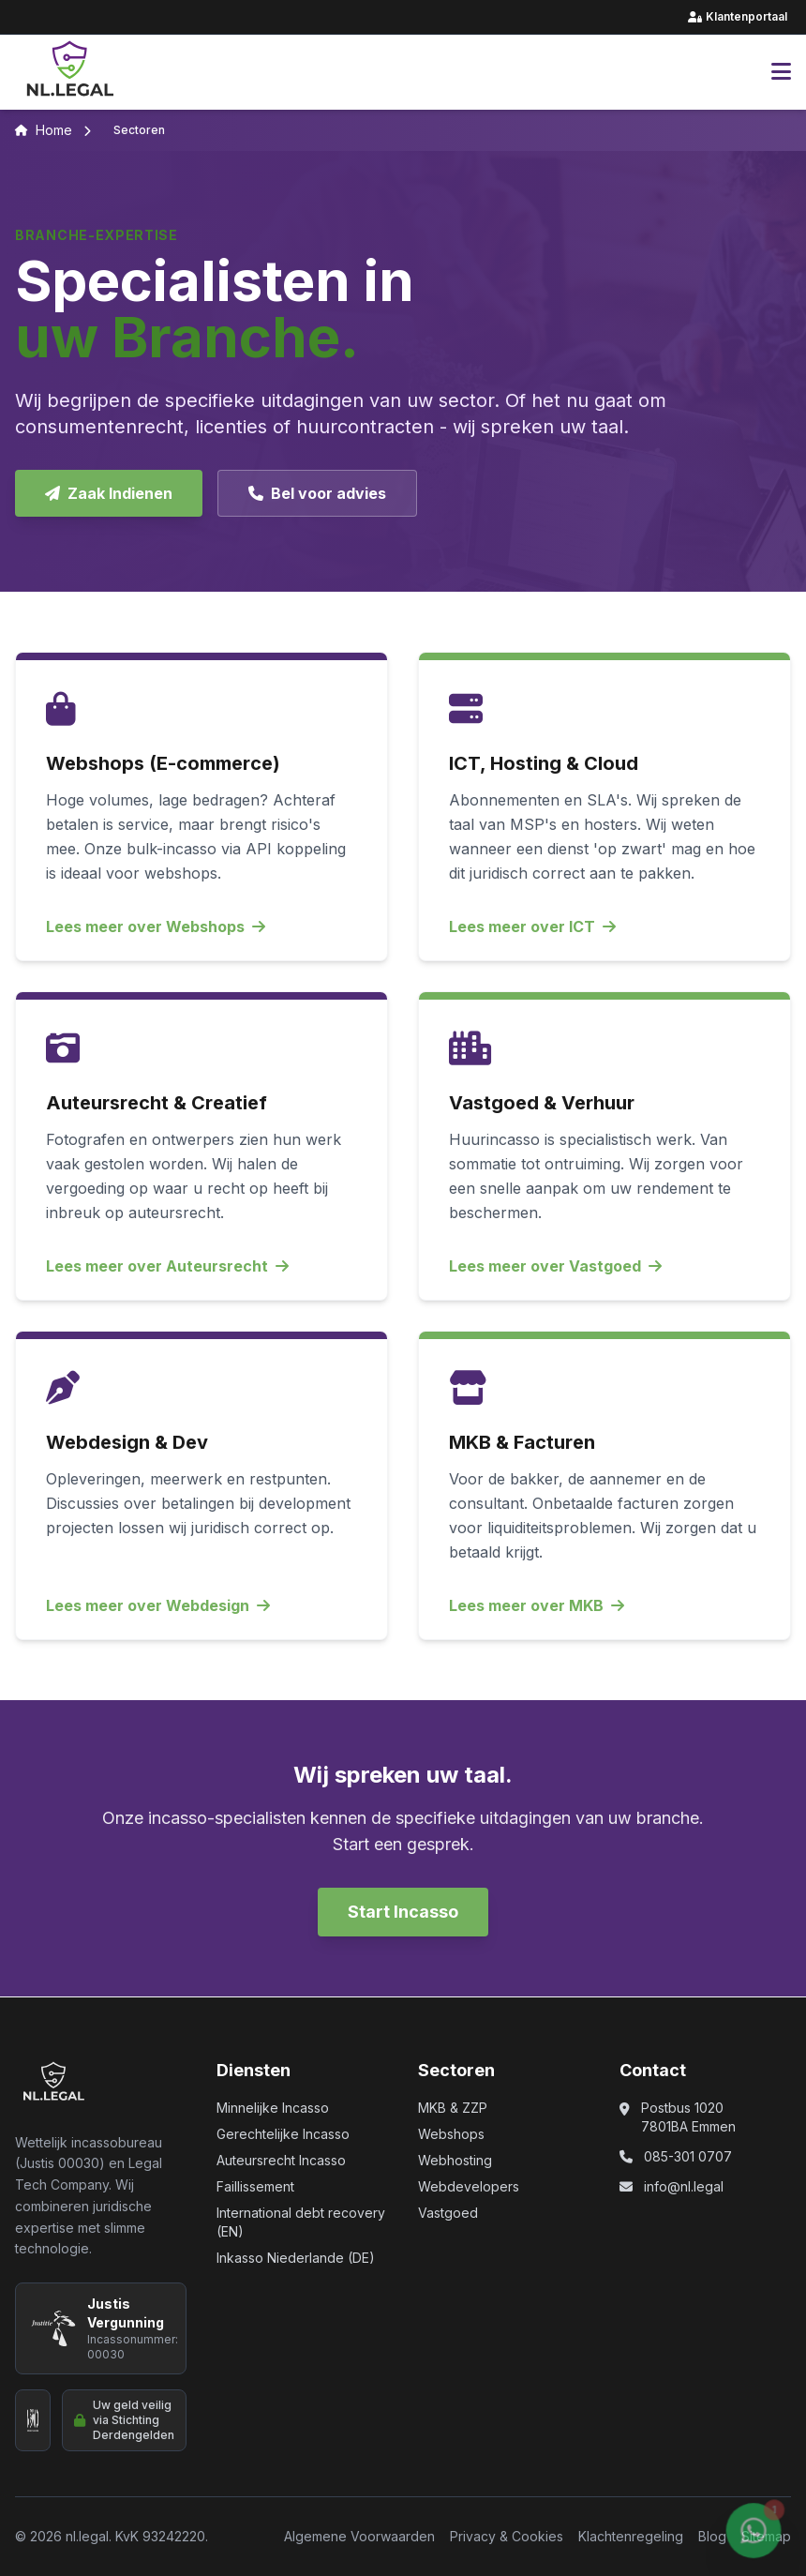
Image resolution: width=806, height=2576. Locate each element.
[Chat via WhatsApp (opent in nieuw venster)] (754, 2537)
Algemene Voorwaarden (359, 2536)
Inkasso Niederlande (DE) (295, 2258)
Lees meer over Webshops (155, 926)
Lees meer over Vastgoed (555, 1266)
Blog (712, 2536)
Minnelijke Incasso (272, 2108)
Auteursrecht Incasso (281, 2160)
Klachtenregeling (630, 2536)
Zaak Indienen (108, 493)
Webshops (451, 2134)
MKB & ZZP (452, 2108)
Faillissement (255, 2186)
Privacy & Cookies (506, 2536)
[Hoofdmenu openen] (781, 72)
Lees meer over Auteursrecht (167, 1266)
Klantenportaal (739, 16)
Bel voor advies (317, 493)
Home (43, 130)
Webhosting (455, 2160)
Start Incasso (403, 1911)
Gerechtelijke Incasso (283, 2134)
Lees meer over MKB (536, 1605)
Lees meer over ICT (532, 926)
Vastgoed (448, 2213)
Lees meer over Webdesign (158, 1605)
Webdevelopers (468, 2186)
